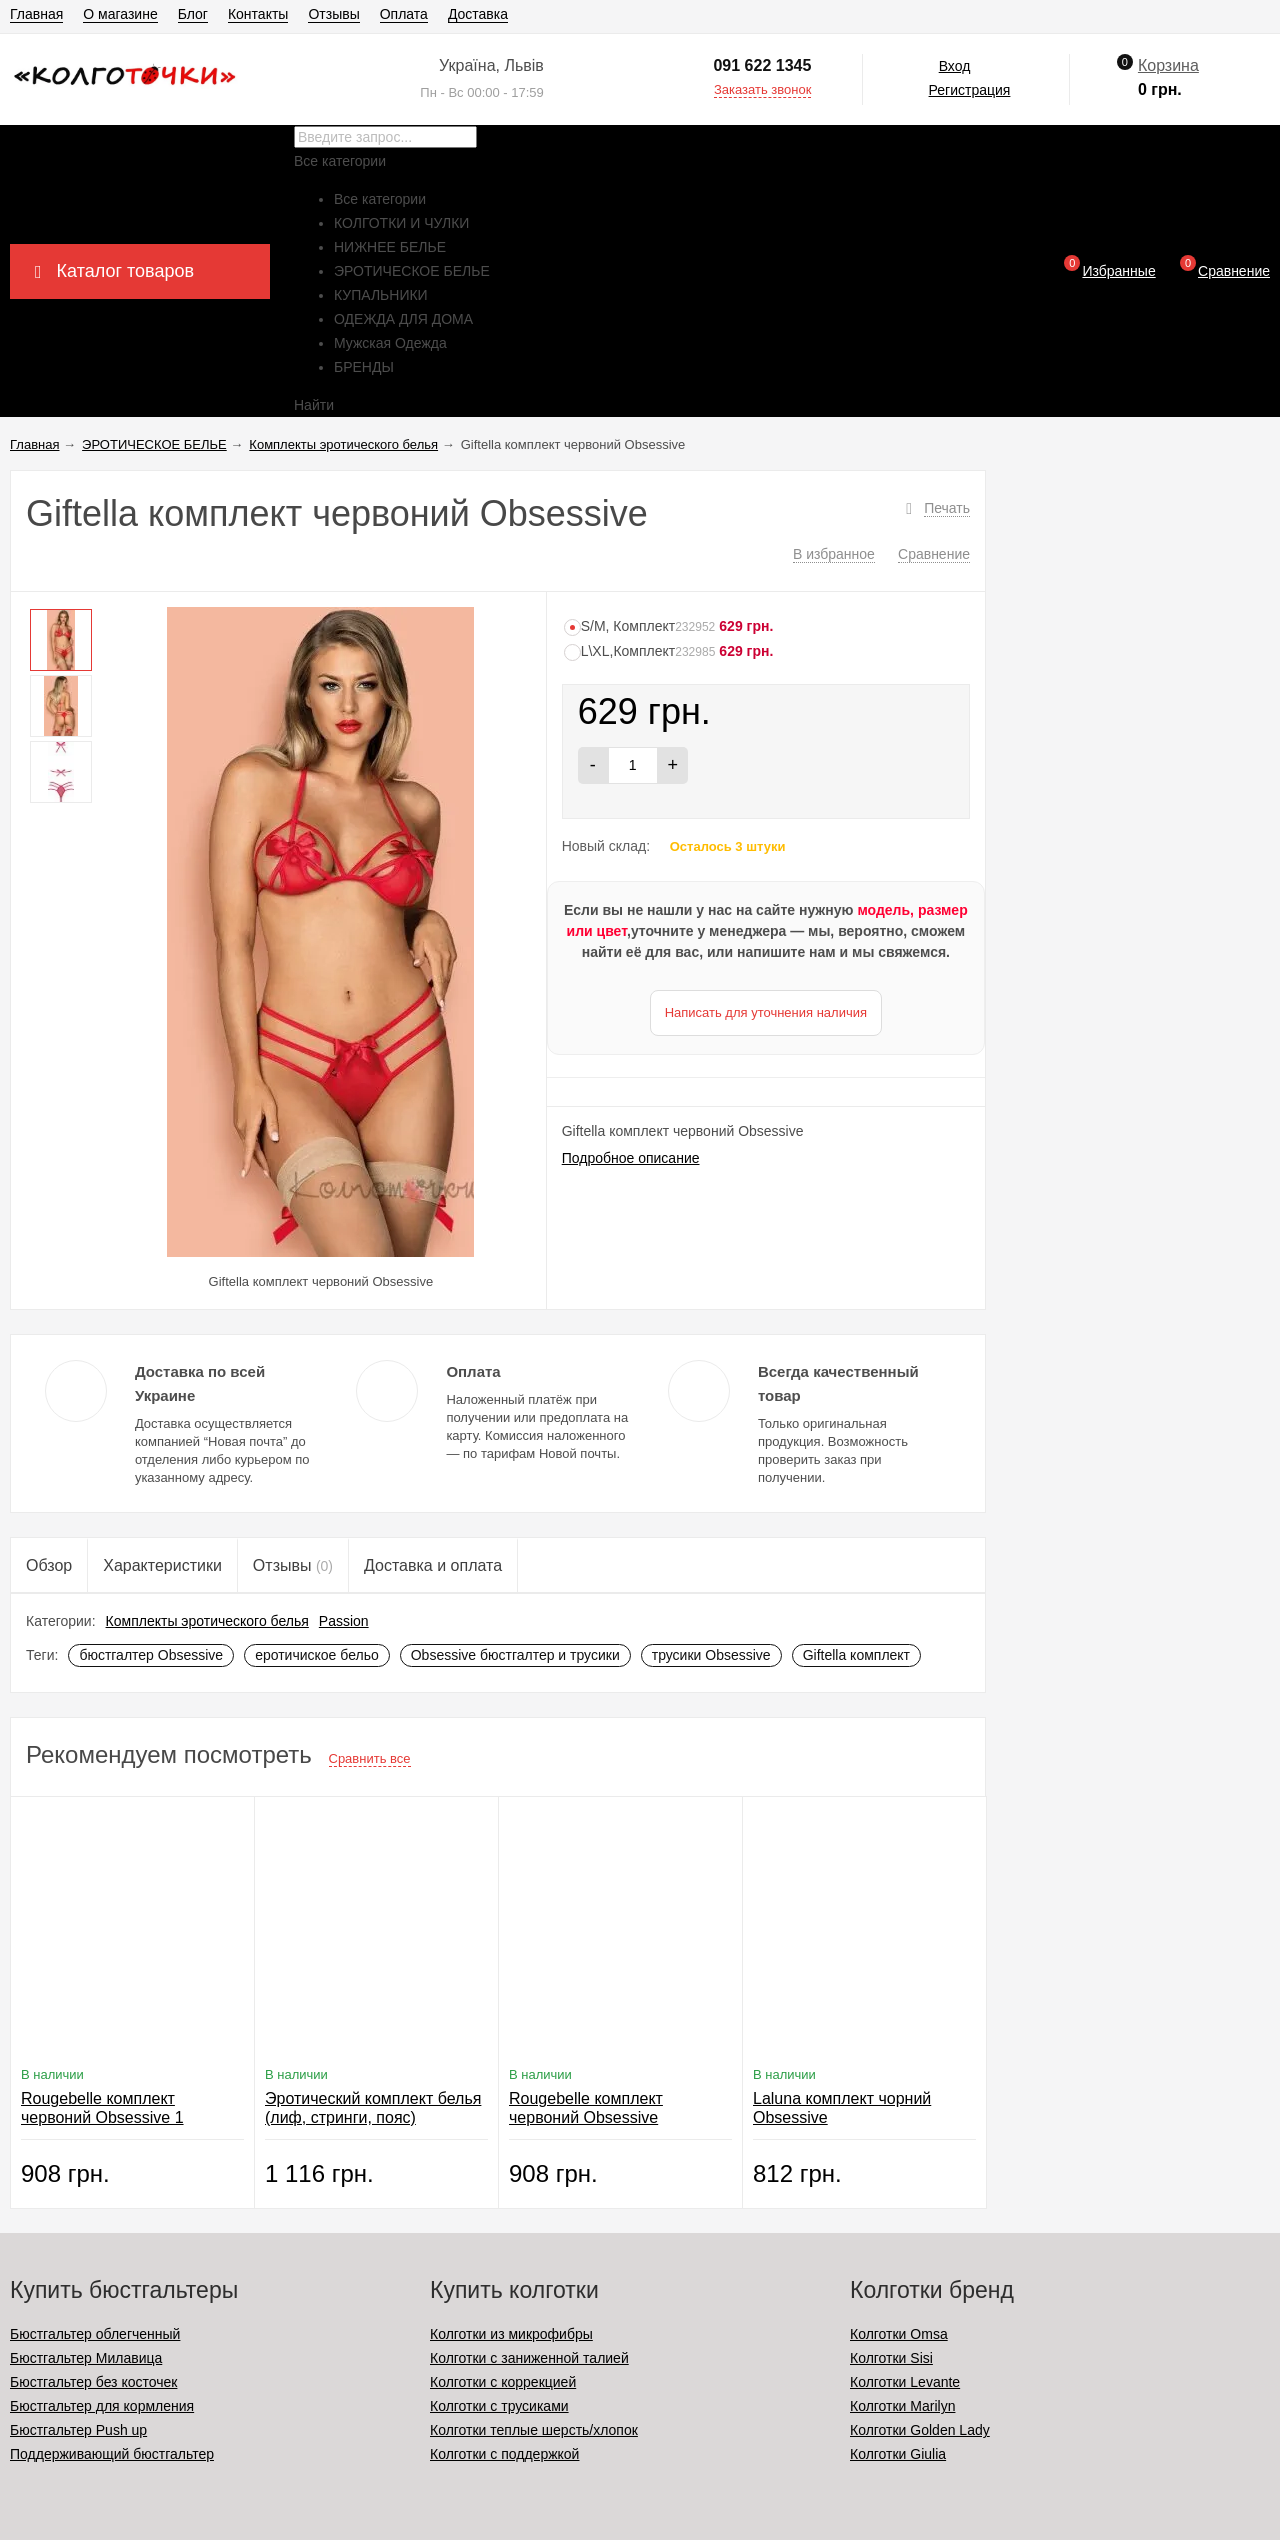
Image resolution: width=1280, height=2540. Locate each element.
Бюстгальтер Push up (78, 2430)
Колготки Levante (905, 2382)
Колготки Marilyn (902, 2406)
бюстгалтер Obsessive (151, 1655)
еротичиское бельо (317, 1655)
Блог (193, 14)
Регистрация (970, 90)
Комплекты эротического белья (207, 1621)
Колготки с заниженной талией (529, 2358)
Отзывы (333, 14)
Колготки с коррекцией (503, 2382)
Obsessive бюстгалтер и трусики (515, 1655)
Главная (36, 14)
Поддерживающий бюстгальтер (112, 2454)
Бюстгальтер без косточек (93, 2382)
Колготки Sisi (891, 2358)
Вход (955, 66)
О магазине (120, 14)
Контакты (258, 14)
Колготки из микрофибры (511, 2334)
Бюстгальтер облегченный (95, 2334)
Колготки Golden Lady (920, 2430)
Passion (344, 1621)
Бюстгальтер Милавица (86, 2358)
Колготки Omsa (899, 2334)
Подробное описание (631, 1158)
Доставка (478, 14)
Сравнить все (370, 1758)
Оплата (404, 14)
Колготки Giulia (898, 2454)
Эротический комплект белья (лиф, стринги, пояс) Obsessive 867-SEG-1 (373, 2117)
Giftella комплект (856, 1655)
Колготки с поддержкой (504, 2454)
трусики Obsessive (711, 1655)
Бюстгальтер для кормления (102, 2406)
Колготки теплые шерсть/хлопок (534, 2430)
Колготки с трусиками (499, 2406)
